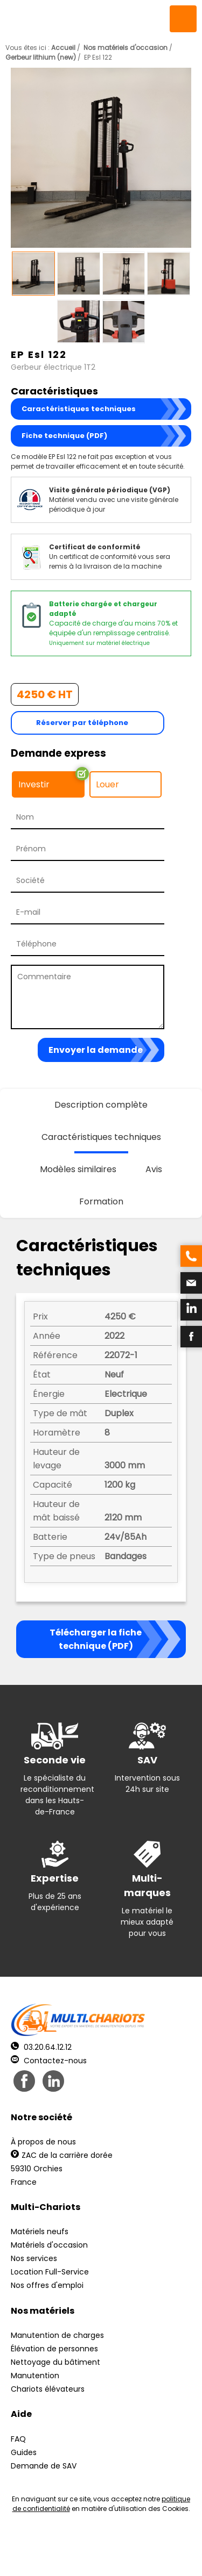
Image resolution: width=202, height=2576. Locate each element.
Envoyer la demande (95, 1050)
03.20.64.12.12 (41, 2047)
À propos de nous (43, 2141)
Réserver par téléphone (82, 722)
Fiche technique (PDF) (64, 435)
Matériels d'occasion (49, 2245)
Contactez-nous (49, 2060)
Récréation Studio (100, 2554)
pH (180, 2554)
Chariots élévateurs (48, 2389)
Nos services (34, 2258)
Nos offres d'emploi (47, 2285)
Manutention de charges (57, 2335)
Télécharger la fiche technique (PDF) (96, 1639)
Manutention (35, 2375)
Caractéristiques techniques (79, 409)
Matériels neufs (39, 2231)
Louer (107, 784)
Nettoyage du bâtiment (55, 2362)
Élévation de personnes (54, 2348)
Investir (34, 784)
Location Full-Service (50, 2271)
